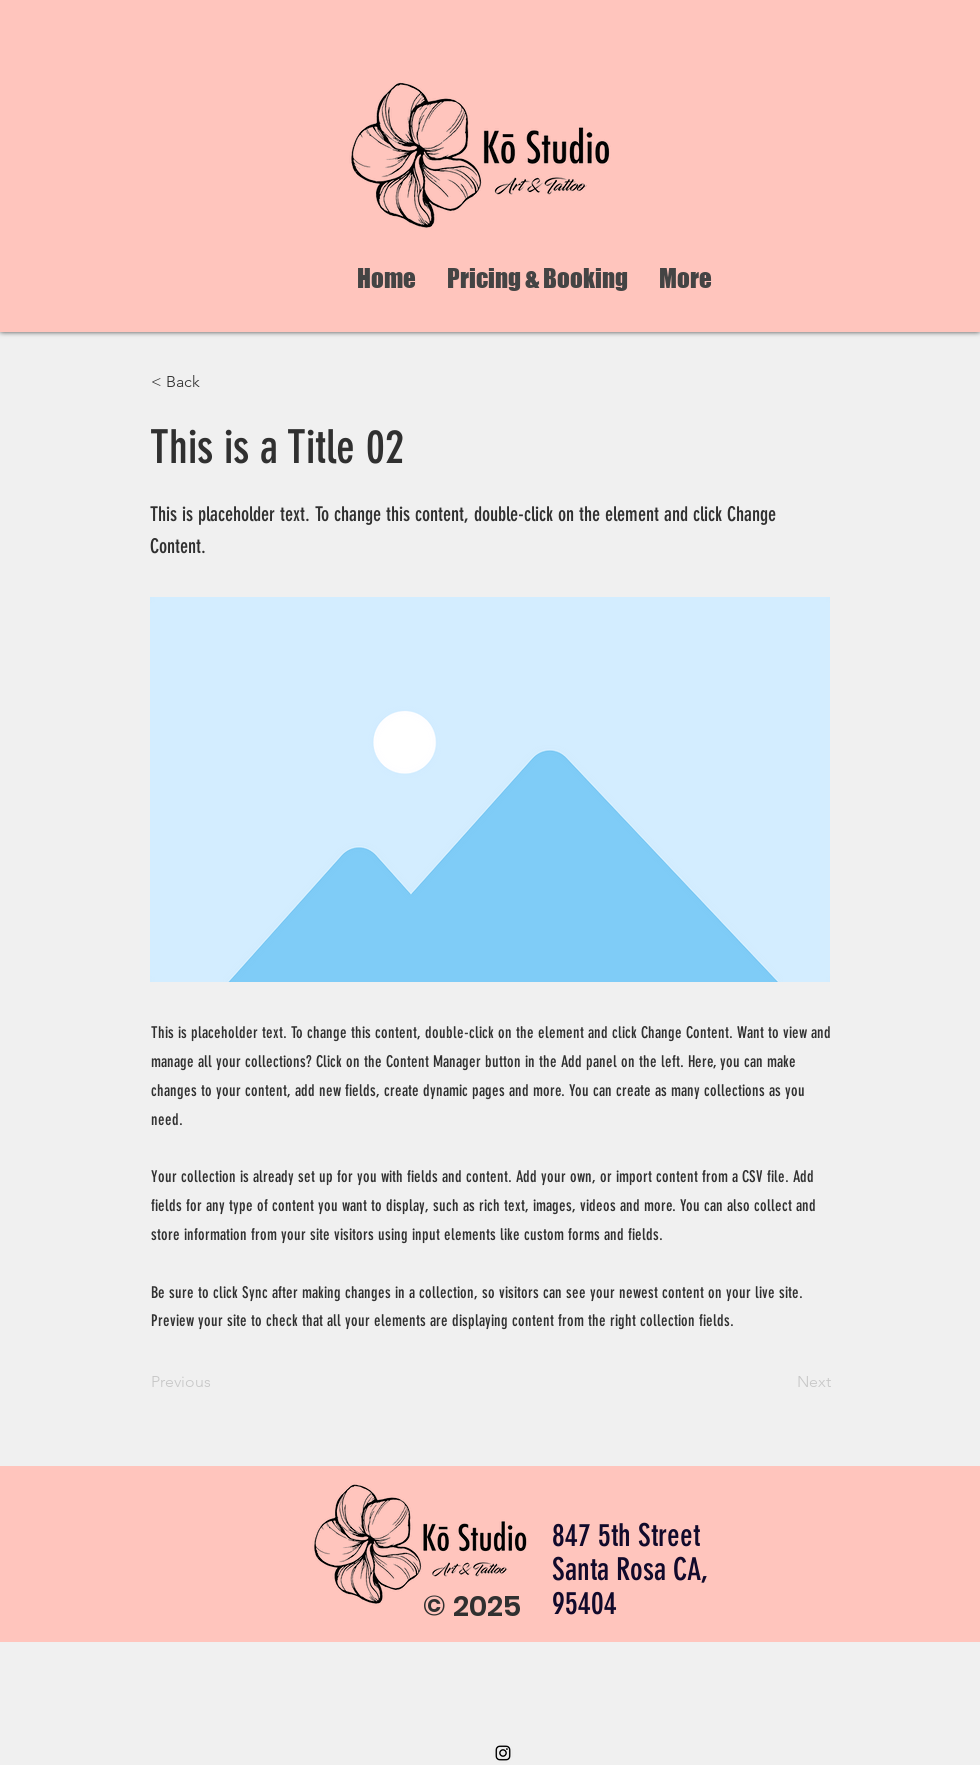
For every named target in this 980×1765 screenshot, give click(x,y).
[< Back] (217, 382)
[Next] (781, 1382)
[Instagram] (503, 1753)
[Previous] (217, 1382)
